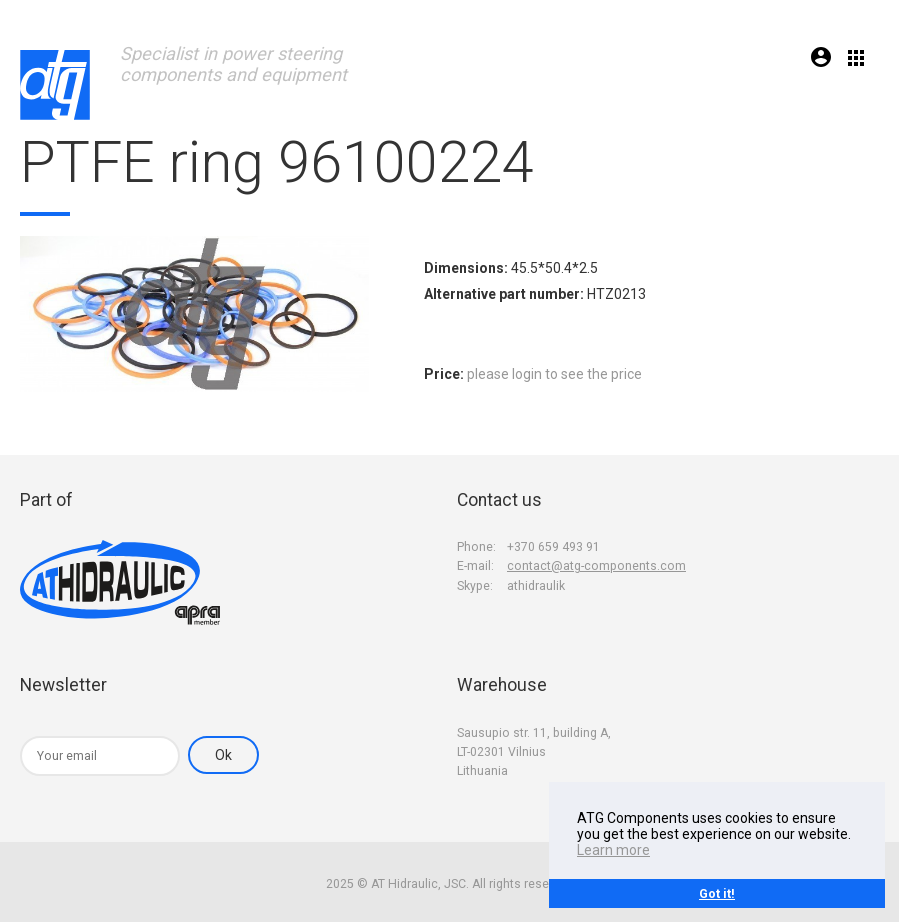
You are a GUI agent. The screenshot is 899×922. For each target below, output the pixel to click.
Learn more (613, 850)
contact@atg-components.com (596, 566)
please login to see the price (554, 374)
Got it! (717, 893)
